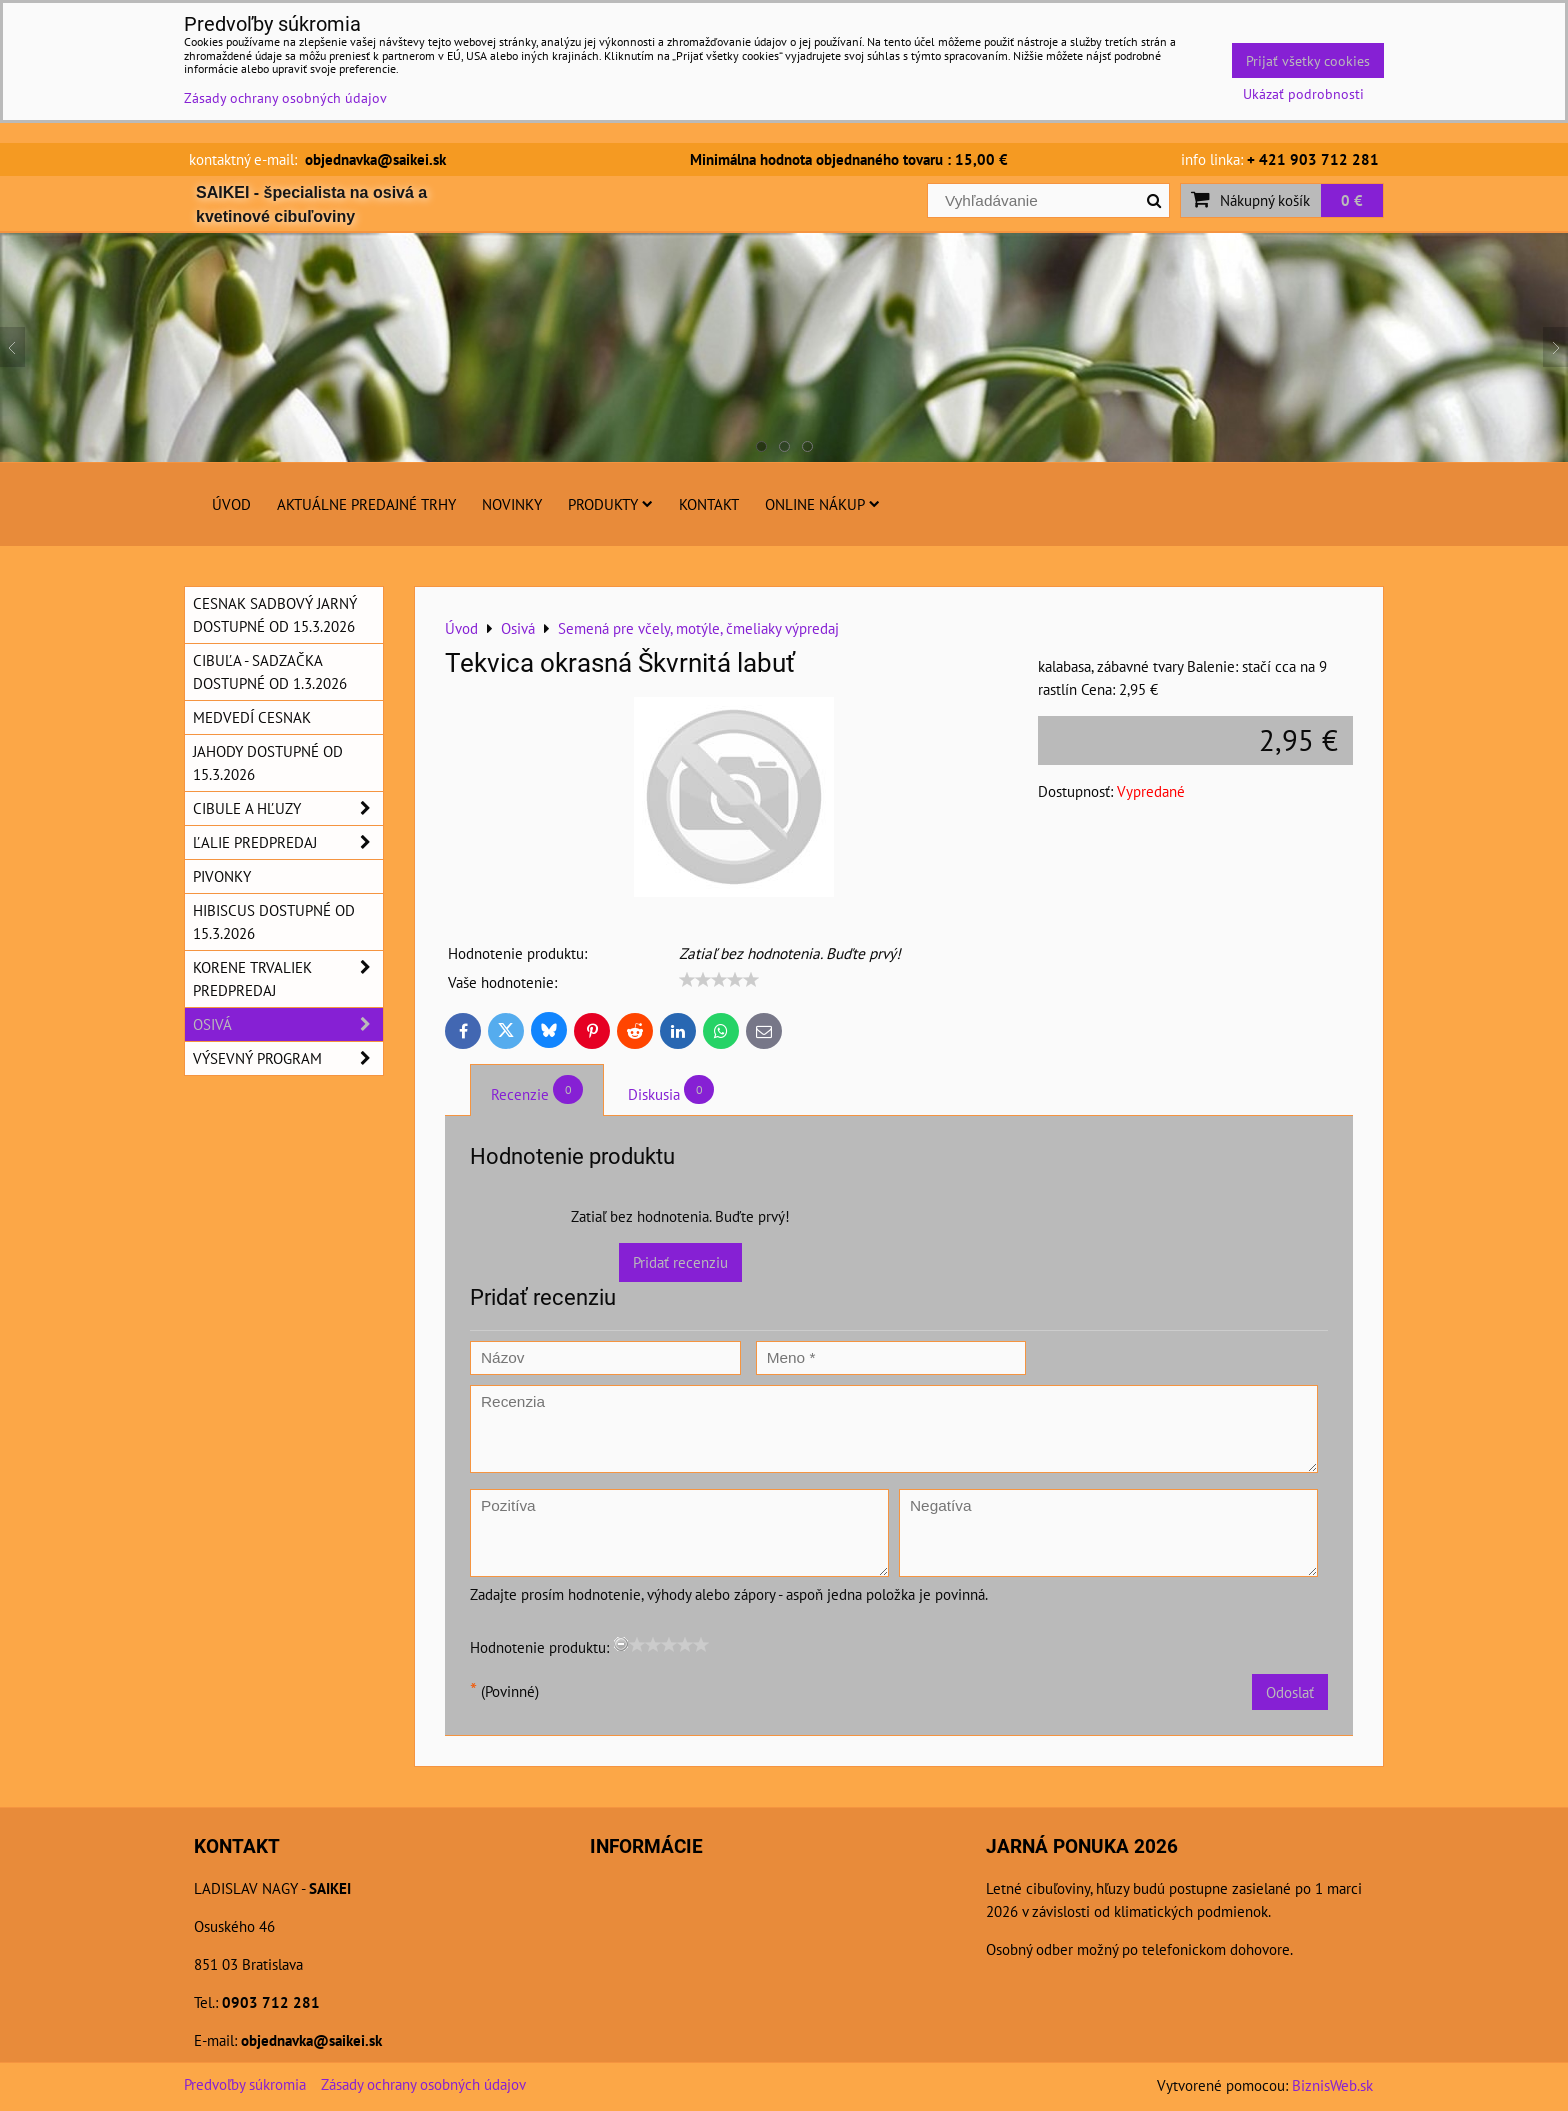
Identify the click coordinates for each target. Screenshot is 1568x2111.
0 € (1352, 200)
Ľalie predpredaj (288, 842)
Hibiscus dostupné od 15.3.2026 (274, 921)
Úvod (231, 504)
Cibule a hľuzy (288, 808)
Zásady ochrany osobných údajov (423, 2084)
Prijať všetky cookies (1308, 60)
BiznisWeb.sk (1332, 2085)
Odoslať (1290, 1692)
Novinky (512, 504)
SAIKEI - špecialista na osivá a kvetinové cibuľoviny (311, 204)
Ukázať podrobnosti (1303, 94)
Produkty (610, 504)
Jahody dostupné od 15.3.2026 (268, 762)
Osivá (288, 1024)
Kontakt (709, 504)
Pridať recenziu (680, 1262)
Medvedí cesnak (252, 717)
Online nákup (822, 504)
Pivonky (222, 876)
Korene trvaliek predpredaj (288, 979)
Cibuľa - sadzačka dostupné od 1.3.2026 (270, 671)
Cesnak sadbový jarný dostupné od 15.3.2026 (275, 614)
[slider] (719, 980)
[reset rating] (621, 1644)
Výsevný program (288, 1058)
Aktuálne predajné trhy (366, 504)
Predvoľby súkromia (245, 2084)
